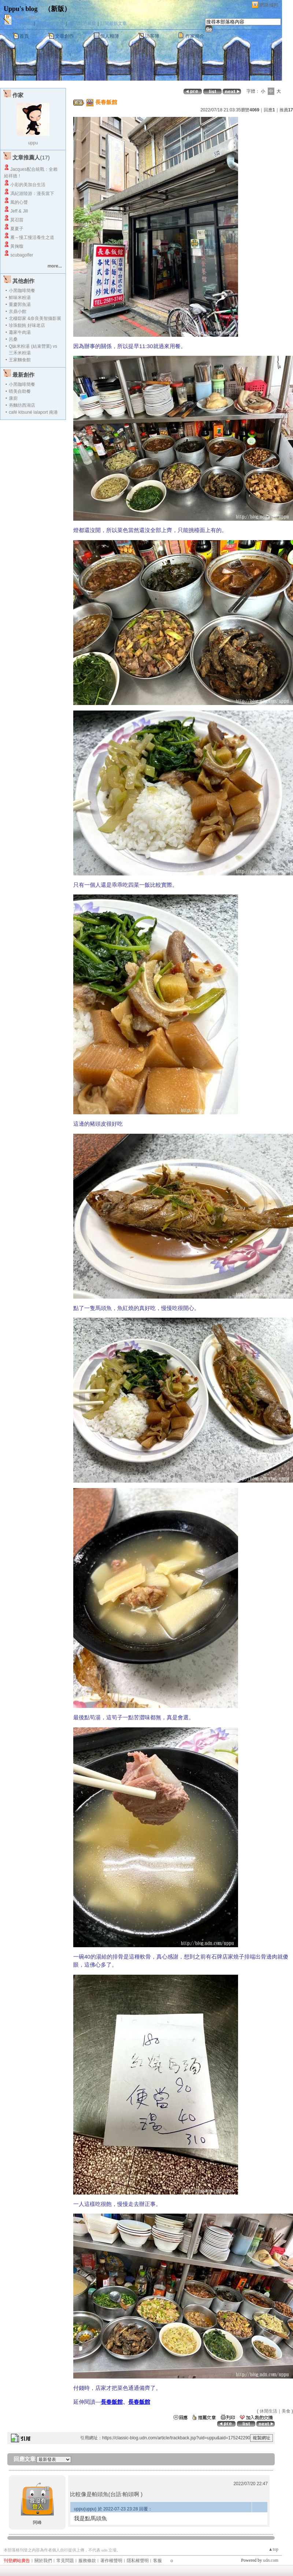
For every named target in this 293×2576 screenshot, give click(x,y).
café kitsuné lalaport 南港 (33, 412)
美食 (286, 2411)
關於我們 (43, 2560)
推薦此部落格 (51, 23)
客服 (157, 2560)
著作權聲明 (111, 2560)
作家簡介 (194, 36)
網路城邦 (268, 5)
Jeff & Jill (19, 211)
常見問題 (65, 2560)
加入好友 (23, 23)
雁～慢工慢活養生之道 (32, 237)
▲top (273, 2549)
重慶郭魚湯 (20, 304)
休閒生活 (268, 2411)
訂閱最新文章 (113, 23)
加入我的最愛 (83, 23)
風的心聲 (19, 202)
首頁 (24, 36)
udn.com (270, 2560)
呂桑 (13, 339)
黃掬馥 (16, 246)
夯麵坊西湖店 (22, 405)
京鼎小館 (17, 311)
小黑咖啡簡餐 (22, 290)
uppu (33, 142)
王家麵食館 (20, 359)
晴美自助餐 (20, 391)
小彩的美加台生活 (27, 184)
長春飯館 (112, 2402)
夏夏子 (16, 228)
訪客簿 (152, 36)
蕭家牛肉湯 (20, 332)
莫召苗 (16, 219)
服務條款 (87, 2560)
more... (55, 266)
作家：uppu (26, 17)
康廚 (13, 398)
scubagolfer (21, 255)
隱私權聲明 (138, 2560)
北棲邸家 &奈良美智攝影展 (35, 318)
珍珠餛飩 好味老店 (27, 325)
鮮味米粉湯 (20, 297)
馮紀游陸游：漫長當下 (32, 193)
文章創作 (64, 36)
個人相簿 (109, 36)
